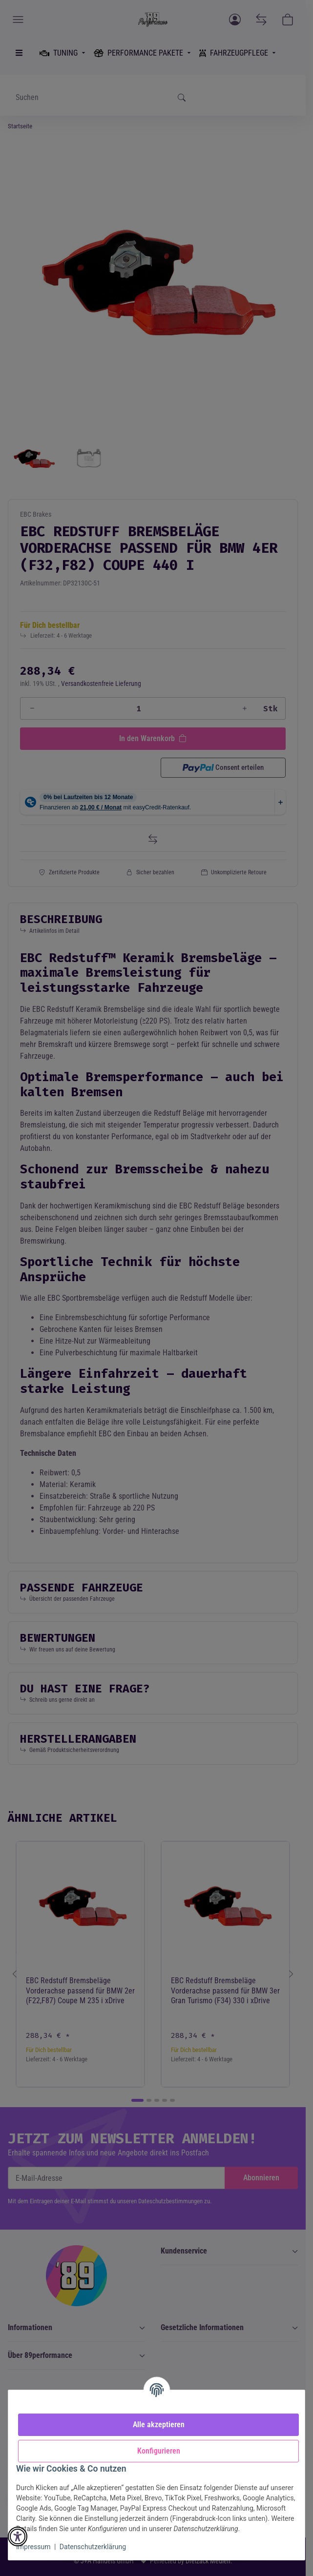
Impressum (33, 2547)
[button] (17, 2536)
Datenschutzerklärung (93, 2547)
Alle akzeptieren (159, 2424)
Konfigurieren (158, 2450)
